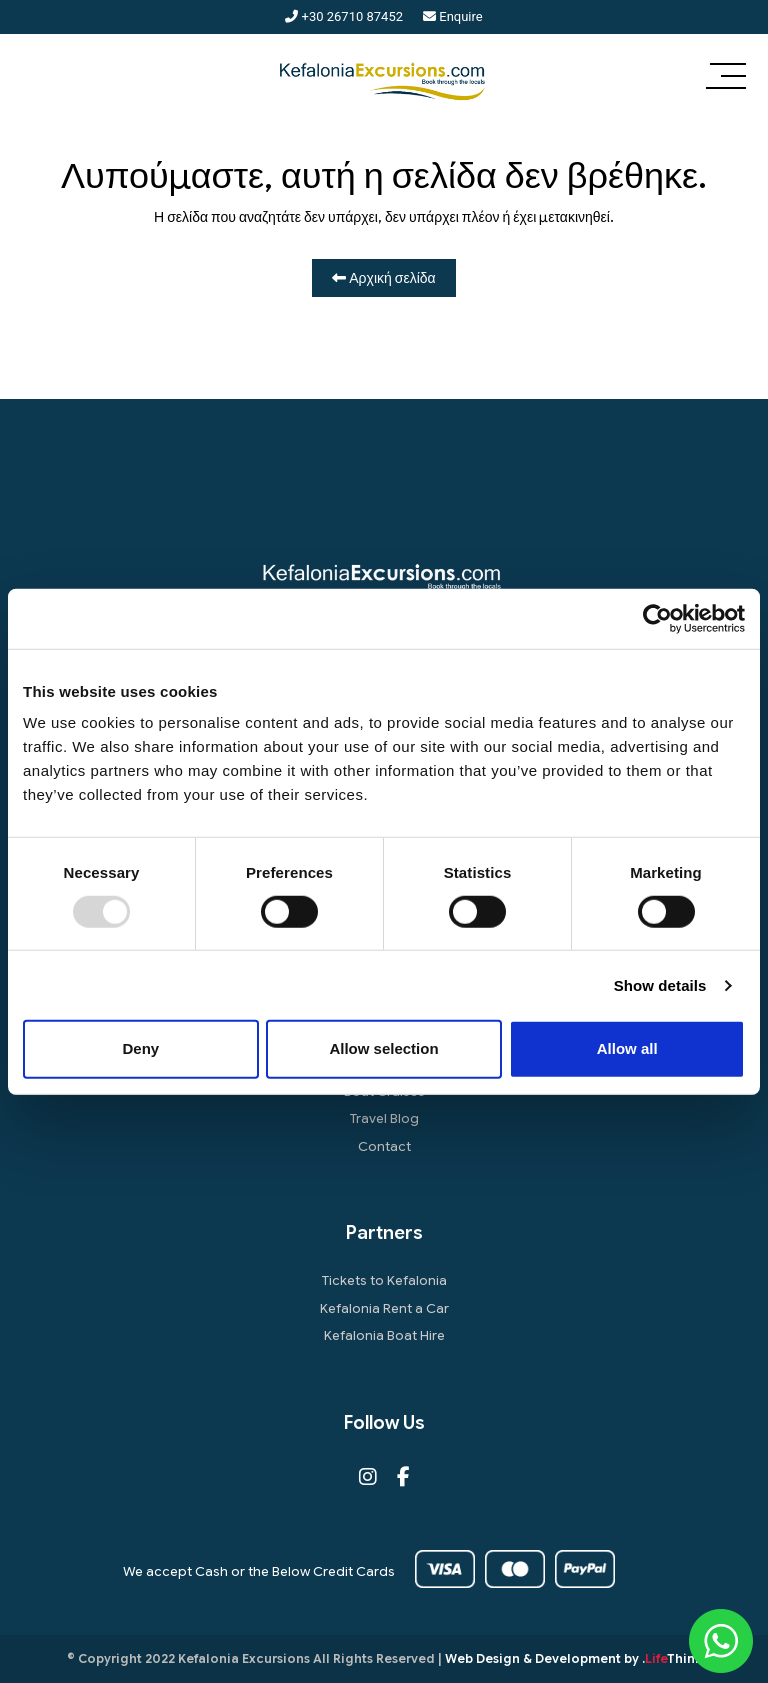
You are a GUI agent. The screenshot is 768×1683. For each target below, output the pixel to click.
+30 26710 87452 (344, 16)
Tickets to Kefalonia (384, 1280)
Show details (660, 985)
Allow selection (383, 1048)
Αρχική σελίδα (383, 278)
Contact (384, 1146)
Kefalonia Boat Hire (384, 1335)
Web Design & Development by (573, 1658)
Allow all (627, 1048)
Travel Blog (384, 1118)
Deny (140, 1048)
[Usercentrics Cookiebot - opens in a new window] (657, 618)
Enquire (453, 16)
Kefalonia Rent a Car (384, 1308)
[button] (726, 78)
